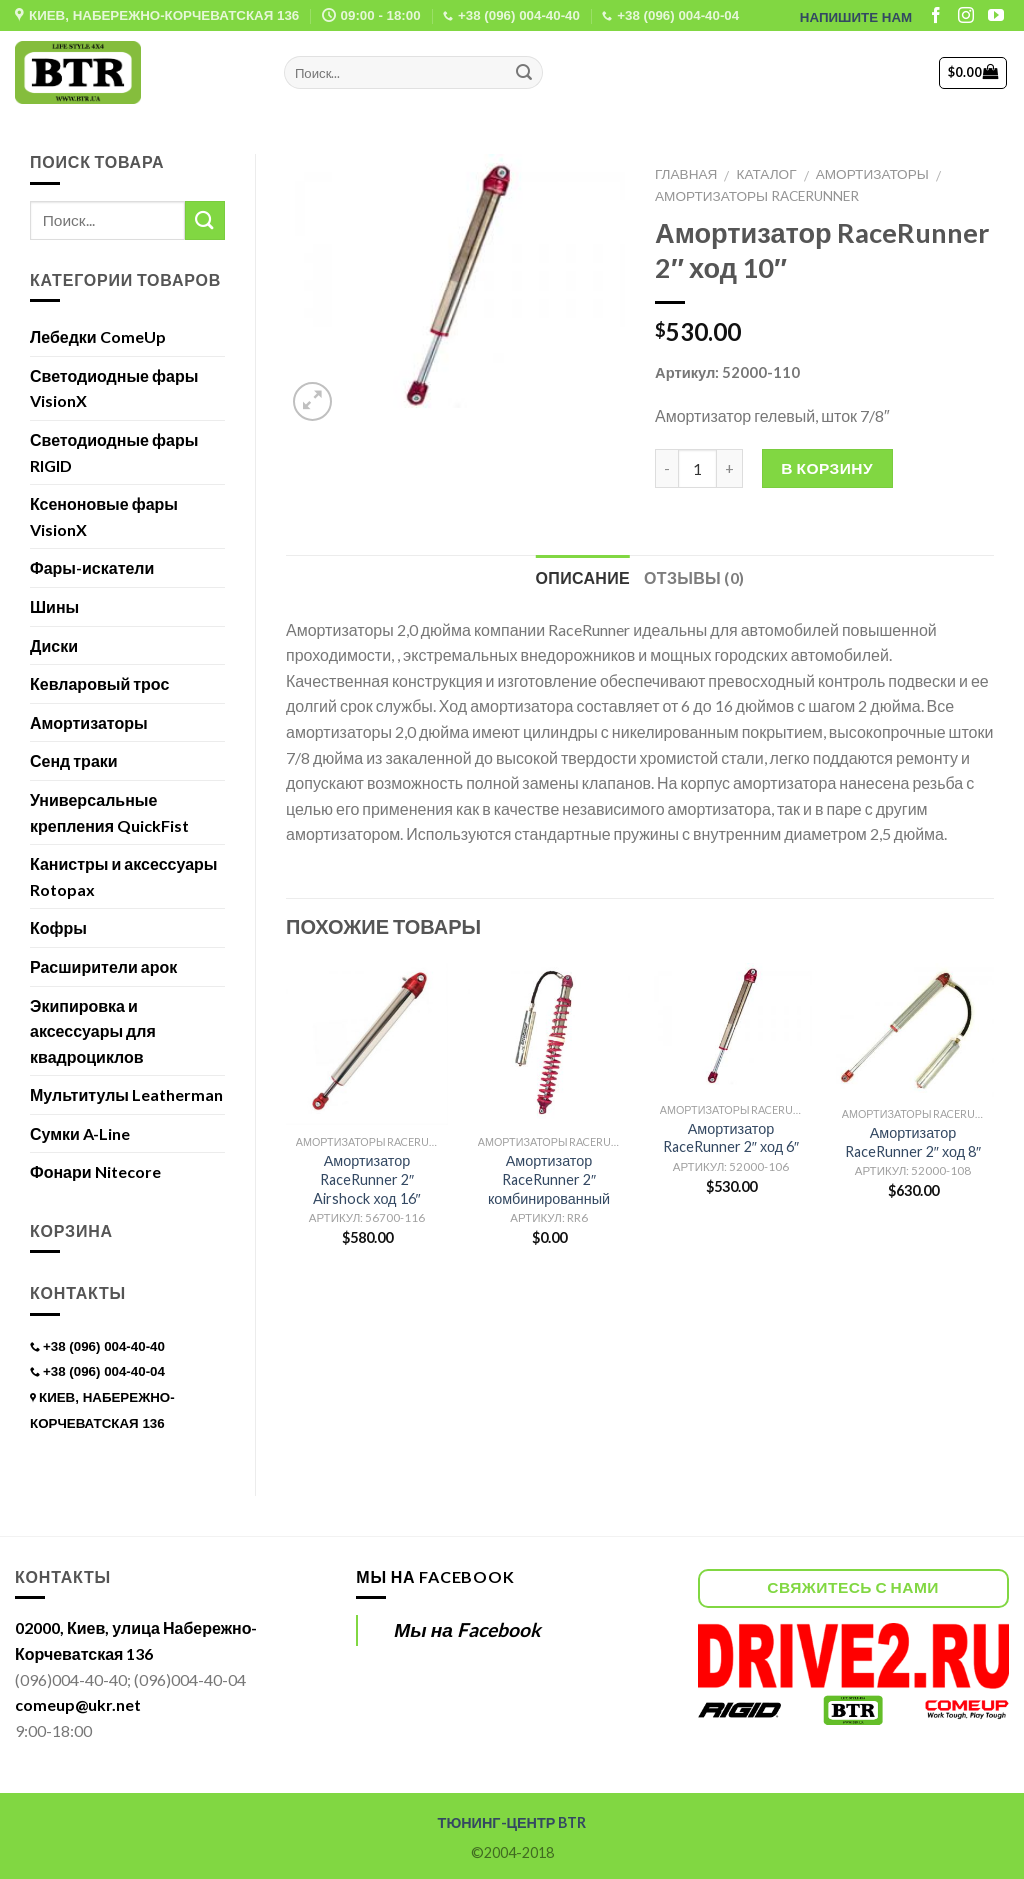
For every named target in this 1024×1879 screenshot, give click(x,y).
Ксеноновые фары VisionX (104, 516)
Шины (54, 606)
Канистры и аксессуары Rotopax (123, 876)
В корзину (827, 468)
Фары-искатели (92, 567)
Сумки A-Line (80, 1133)
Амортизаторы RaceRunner (757, 196)
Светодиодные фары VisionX (114, 388)
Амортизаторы (872, 174)
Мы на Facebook (435, 1576)
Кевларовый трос (99, 683)
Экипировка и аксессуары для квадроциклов (93, 1031)
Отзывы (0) (694, 577)
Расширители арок (103, 966)
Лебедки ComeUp (98, 336)
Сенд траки (74, 760)
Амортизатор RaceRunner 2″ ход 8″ (913, 1142)
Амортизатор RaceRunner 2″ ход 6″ (731, 1138)
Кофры (58, 927)
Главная (686, 174)
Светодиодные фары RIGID (114, 452)
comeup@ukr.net (78, 1704)
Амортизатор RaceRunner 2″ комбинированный (549, 1179)
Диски (54, 645)
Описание (583, 577)
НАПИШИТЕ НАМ (856, 17)
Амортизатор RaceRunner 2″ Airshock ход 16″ (366, 1179)
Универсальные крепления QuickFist (109, 812)
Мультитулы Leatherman (126, 1094)
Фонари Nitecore (95, 1171)
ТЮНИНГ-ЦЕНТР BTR (512, 1822)
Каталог (767, 174)
